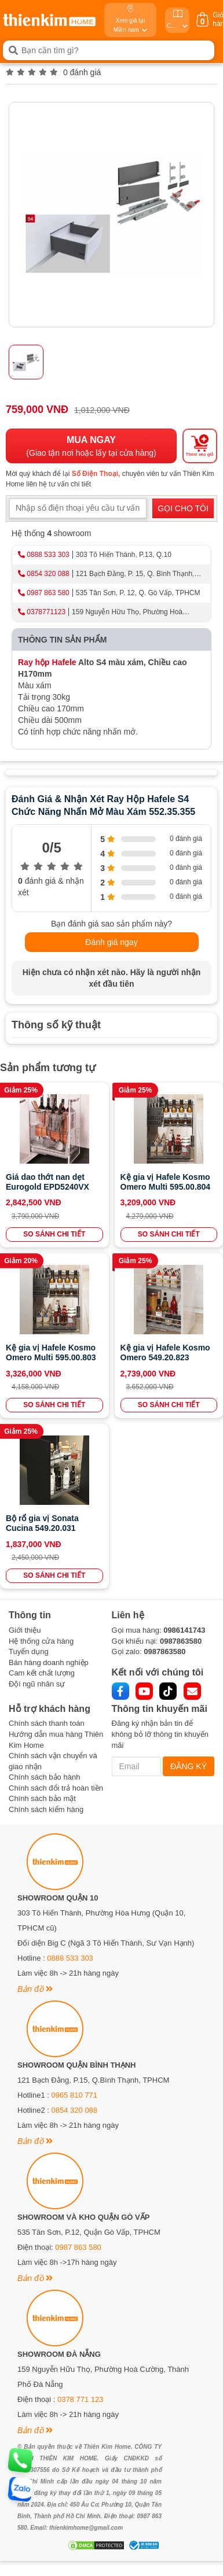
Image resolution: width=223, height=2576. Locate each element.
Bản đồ (35, 1989)
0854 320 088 (48, 574)
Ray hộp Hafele (47, 662)
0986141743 (184, 1630)
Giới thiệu (25, 1630)
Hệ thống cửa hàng (41, 1641)
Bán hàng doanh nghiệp (49, 1662)
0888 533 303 (48, 555)
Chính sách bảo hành (44, 1777)
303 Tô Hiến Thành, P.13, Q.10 (123, 555)
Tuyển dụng (29, 1651)
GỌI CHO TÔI (183, 508)
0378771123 (46, 612)
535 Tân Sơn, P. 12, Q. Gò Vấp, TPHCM (138, 593)
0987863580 (181, 1641)
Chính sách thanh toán (47, 1723)
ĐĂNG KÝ (188, 1766)
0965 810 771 (75, 2095)
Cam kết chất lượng (42, 1673)
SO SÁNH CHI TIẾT (54, 1234)
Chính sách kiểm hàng (46, 1809)
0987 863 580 (48, 593)
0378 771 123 (80, 2399)
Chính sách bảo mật (42, 1798)
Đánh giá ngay (111, 942)
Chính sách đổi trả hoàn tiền (56, 1788)
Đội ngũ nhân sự (37, 1684)
